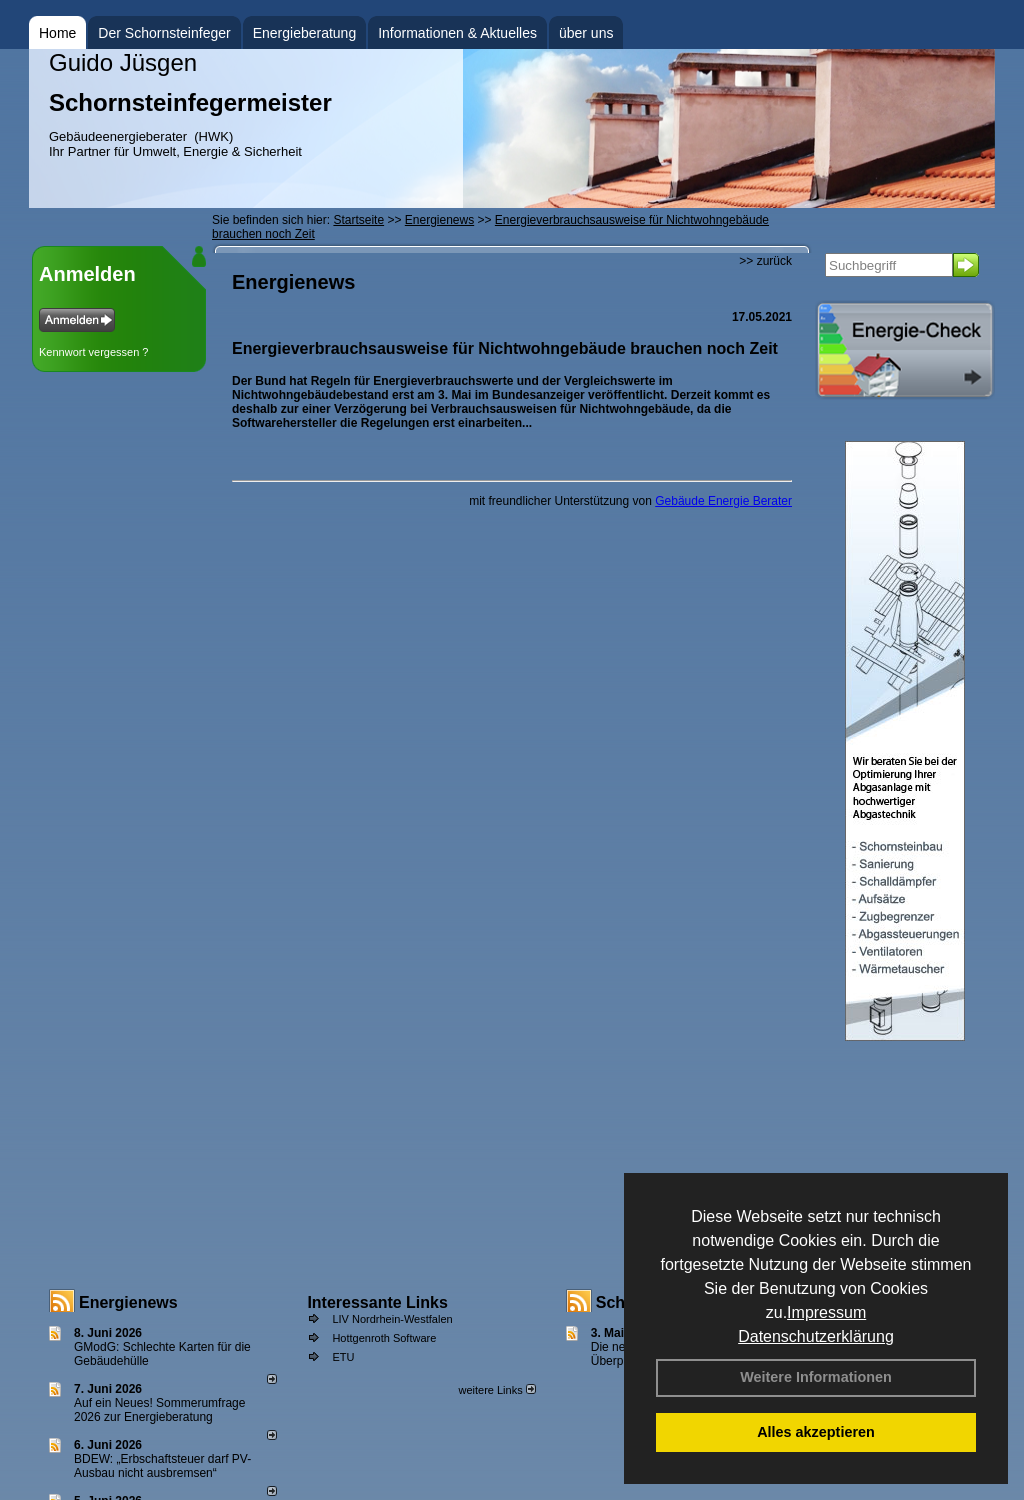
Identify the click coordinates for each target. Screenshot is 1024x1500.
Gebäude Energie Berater (723, 501)
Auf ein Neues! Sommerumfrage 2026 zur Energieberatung (159, 1410)
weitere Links (496, 1390)
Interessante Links (377, 1302)
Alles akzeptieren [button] (816, 1432)
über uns (586, 33)
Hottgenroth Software (384, 1338)
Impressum (826, 1312)
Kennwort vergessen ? (93, 352)
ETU (343, 1357)
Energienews (128, 1302)
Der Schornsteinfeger (164, 33)
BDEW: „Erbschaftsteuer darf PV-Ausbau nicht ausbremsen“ (162, 1466)
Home (57, 33)
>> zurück (765, 261)
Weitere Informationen (816, 1377)
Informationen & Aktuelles (457, 33)
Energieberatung (305, 33)
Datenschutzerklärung (816, 1336)
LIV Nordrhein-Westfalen (392, 1319)
